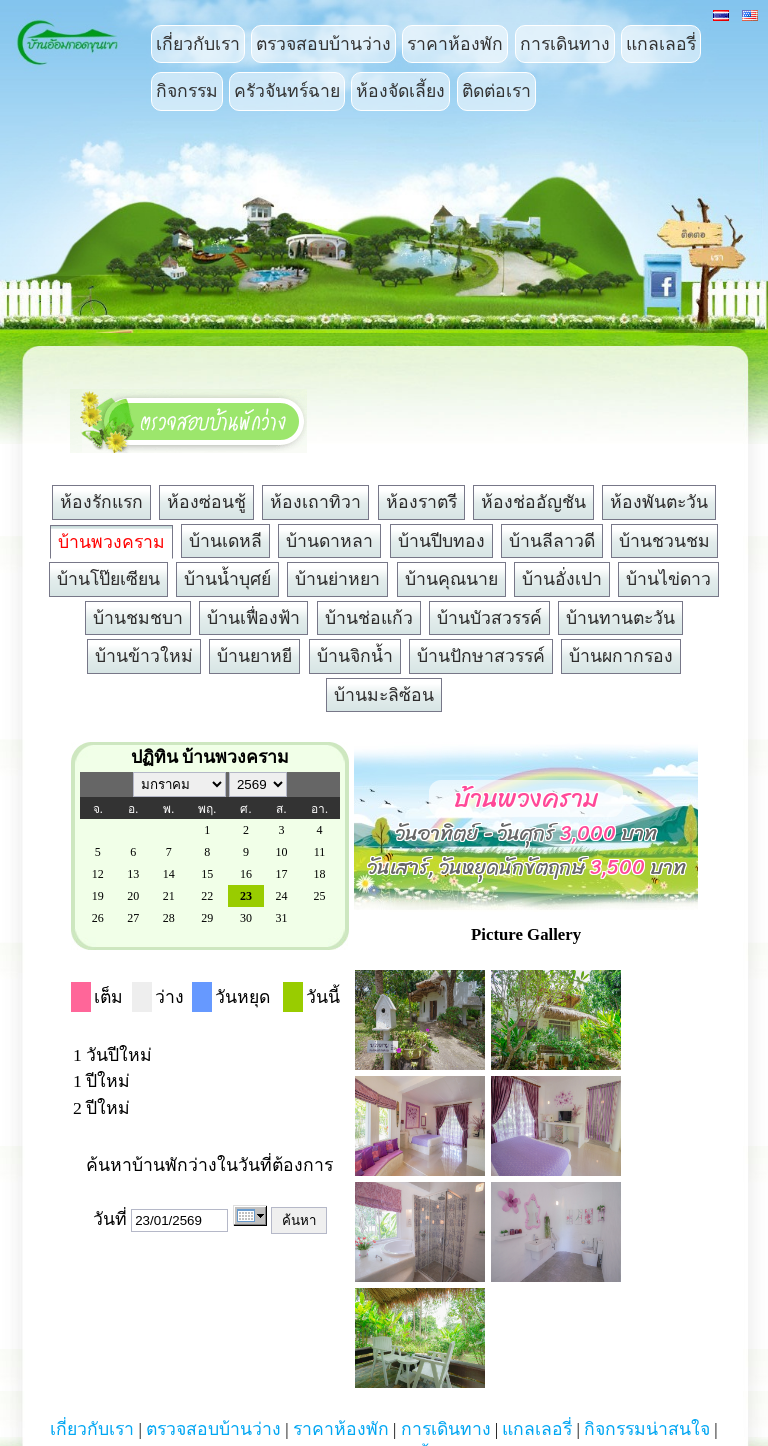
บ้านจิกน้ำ (355, 656)
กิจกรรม (187, 91)
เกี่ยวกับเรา (198, 44)
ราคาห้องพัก (455, 44)
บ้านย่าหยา (337, 579)
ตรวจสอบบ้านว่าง (323, 44)
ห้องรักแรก (101, 502)
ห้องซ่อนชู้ (206, 502)
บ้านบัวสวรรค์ (489, 618)
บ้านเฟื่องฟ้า (253, 618)
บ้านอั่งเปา (562, 579)
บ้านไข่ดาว (668, 579)
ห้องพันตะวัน (659, 502)
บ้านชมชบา (138, 618)
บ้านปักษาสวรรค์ (481, 656)
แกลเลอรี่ (661, 44)
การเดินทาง (565, 44)
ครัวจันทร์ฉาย (287, 91)
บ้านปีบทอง (441, 541)
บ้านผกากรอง (621, 656)
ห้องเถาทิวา (315, 502)
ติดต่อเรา (496, 91)
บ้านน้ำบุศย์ (227, 579)
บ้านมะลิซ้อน (384, 695)
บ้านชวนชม (664, 541)
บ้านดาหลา (329, 541)
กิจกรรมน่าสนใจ (647, 1429)
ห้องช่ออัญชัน (533, 502)
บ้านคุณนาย (451, 579)
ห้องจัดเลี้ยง (400, 91)
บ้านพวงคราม (111, 542)
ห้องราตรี (421, 502)
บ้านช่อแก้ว (369, 618)
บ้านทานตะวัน (620, 618)
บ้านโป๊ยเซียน (108, 579)
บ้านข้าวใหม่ (144, 656)
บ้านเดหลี (225, 541)
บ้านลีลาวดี (552, 541)
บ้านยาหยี (254, 656)
